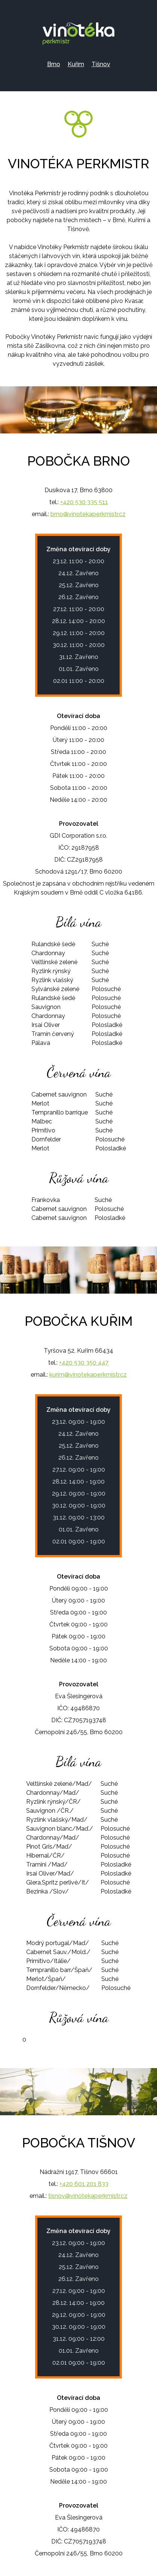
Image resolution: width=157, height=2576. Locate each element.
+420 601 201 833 (83, 2183)
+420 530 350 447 (84, 1362)
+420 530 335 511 (84, 502)
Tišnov (101, 64)
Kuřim (76, 64)
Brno (53, 64)
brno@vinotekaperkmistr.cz (88, 514)
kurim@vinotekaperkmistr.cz (88, 1374)
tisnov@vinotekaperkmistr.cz (87, 2195)
